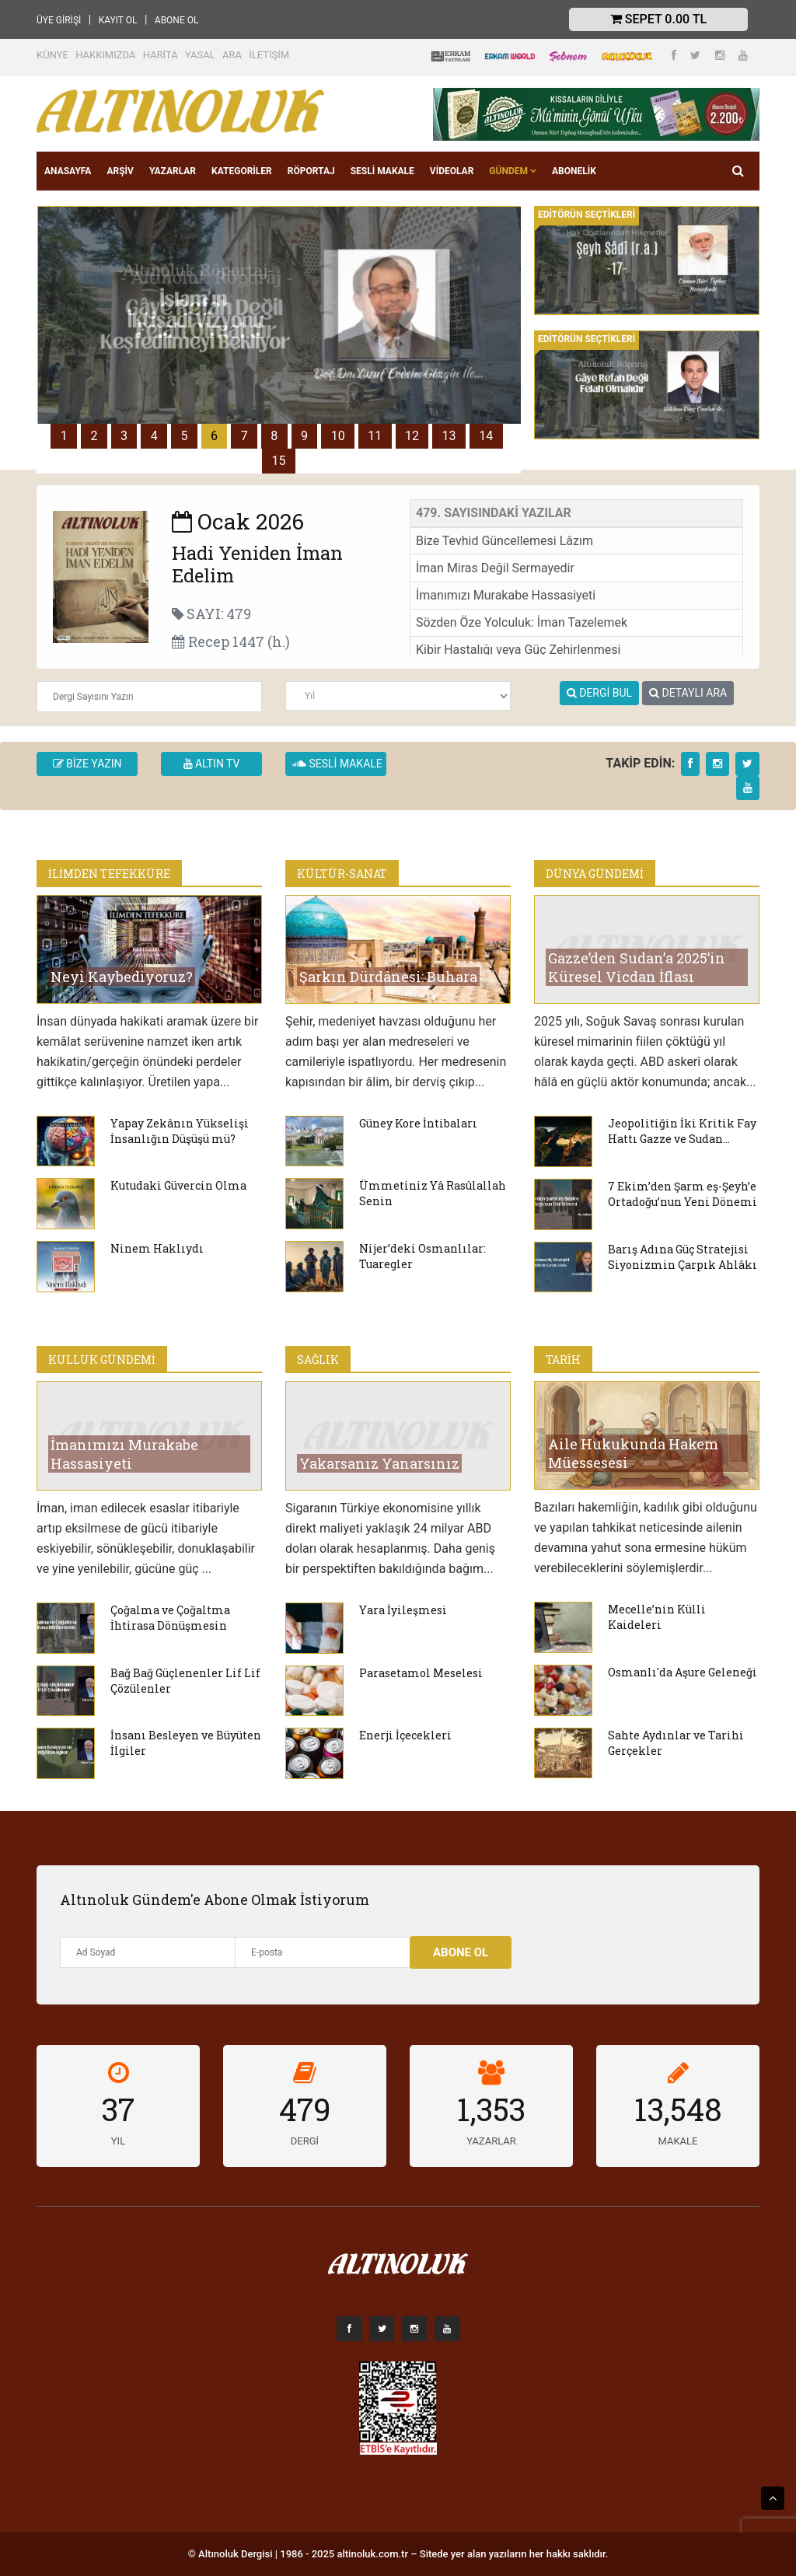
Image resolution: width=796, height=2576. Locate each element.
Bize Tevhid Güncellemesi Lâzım (504, 540)
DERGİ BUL (599, 693)
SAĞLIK (318, 1359)
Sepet (658, 19)
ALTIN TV (211, 763)
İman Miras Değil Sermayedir (495, 568)
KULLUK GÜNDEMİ (101, 1359)
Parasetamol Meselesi (421, 1672)
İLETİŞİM (269, 55)
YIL (118, 2141)
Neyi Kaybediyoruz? (122, 976)
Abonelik (574, 171)
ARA (232, 55)
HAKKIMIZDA (105, 55)
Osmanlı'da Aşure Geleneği (682, 1672)
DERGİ (305, 2141)
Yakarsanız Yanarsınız (379, 1463)
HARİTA (160, 55)
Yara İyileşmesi (403, 1610)
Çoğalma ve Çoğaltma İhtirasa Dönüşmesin (170, 1618)
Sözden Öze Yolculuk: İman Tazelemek (521, 622)
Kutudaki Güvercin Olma (178, 1185)
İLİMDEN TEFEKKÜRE (109, 873)
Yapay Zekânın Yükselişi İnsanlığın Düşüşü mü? (179, 1131)
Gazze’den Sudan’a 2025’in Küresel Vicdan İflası (636, 967)
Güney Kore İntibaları (418, 1123)
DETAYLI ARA (688, 693)
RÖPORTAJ (311, 171)
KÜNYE (52, 55)
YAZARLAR (172, 171)
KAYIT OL (118, 20)
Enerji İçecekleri (405, 1735)
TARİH (563, 1359)
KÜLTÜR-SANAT (342, 873)
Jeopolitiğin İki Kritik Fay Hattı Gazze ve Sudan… (682, 1131)
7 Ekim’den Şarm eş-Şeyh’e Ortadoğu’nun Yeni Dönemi (682, 1194)
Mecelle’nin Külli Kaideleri (657, 1617)
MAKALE (678, 2141)
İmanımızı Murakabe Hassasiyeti (505, 595)
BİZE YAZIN (87, 763)
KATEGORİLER (241, 171)
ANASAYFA (67, 171)
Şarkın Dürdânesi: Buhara (388, 976)
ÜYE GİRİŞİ (59, 20)
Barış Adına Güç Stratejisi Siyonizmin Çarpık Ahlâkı (682, 1257)
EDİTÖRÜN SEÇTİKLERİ (586, 214)
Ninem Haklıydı (157, 1248)
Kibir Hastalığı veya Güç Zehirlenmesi (518, 649)
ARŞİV (120, 171)
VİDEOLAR (452, 171)
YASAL (200, 55)
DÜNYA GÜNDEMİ (595, 873)
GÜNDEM (512, 171)
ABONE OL (177, 20)
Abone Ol (460, 1952)
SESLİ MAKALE (382, 171)
